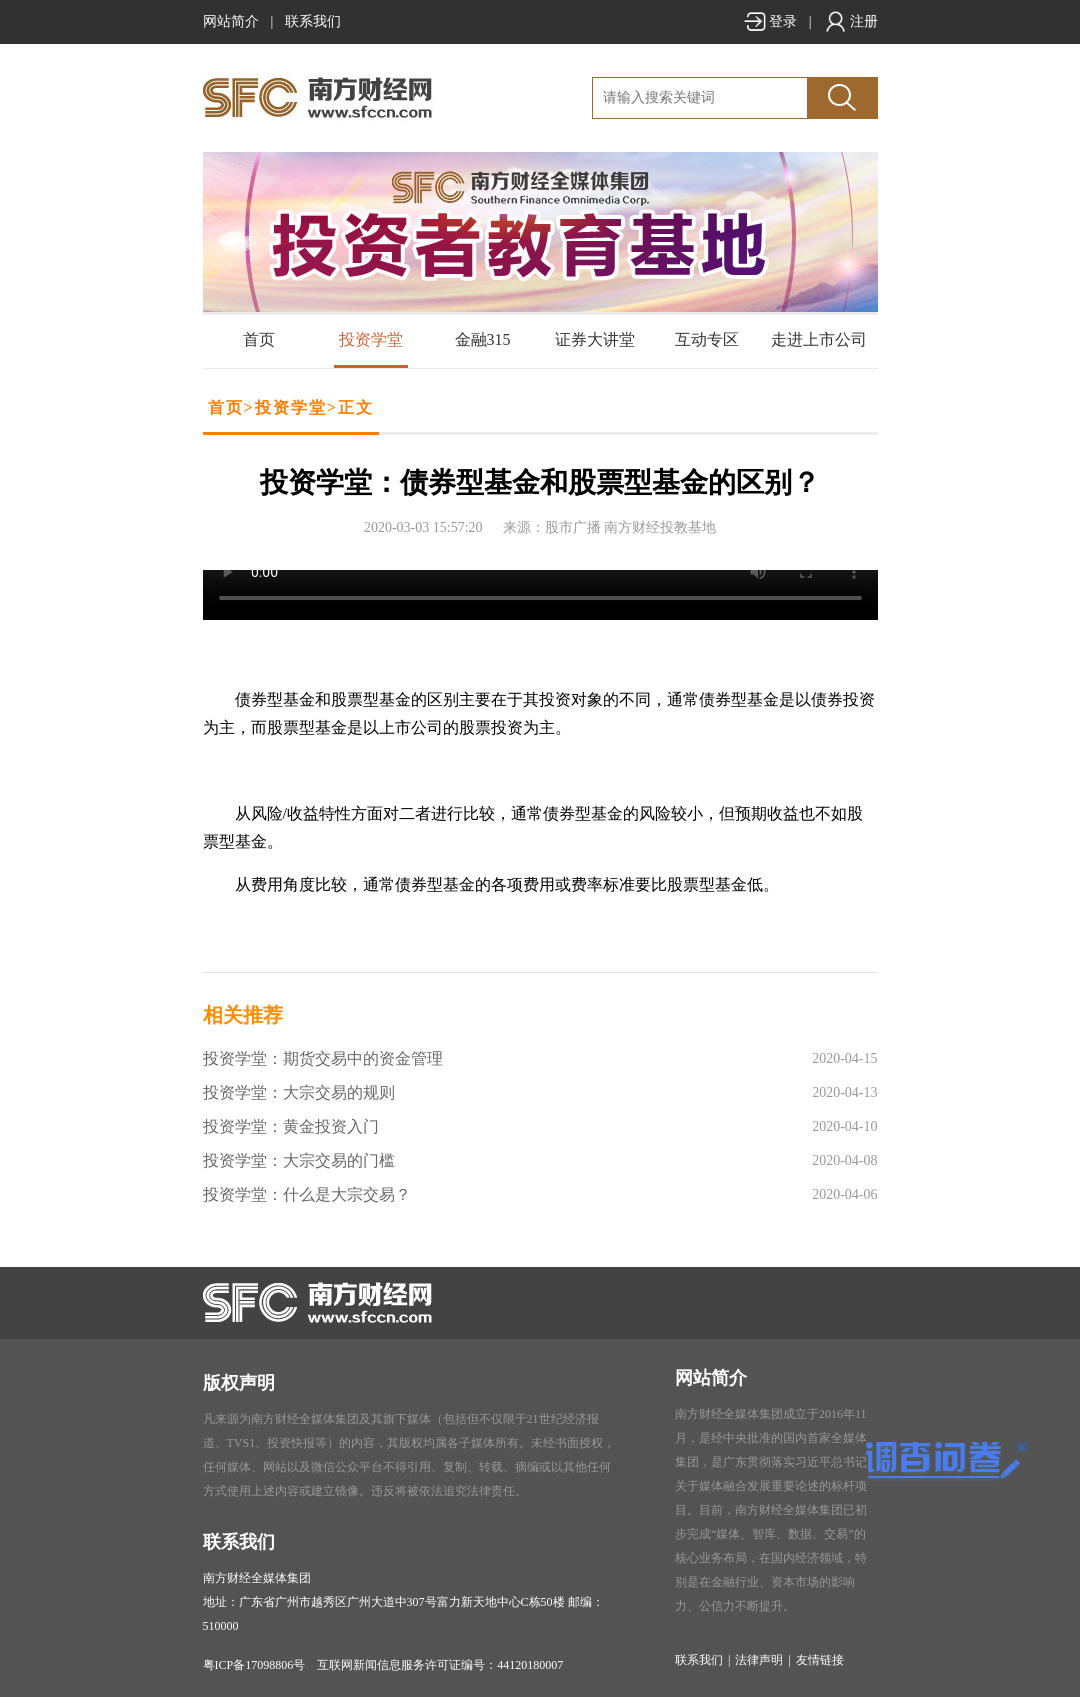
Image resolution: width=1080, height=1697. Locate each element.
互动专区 (707, 339)
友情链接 (820, 1660)
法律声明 (759, 1660)
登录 (770, 21)
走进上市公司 (819, 339)
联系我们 (313, 21)
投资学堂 (371, 339)
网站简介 (231, 21)
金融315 (483, 339)
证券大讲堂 (595, 339)
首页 (259, 339)
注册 (851, 21)
